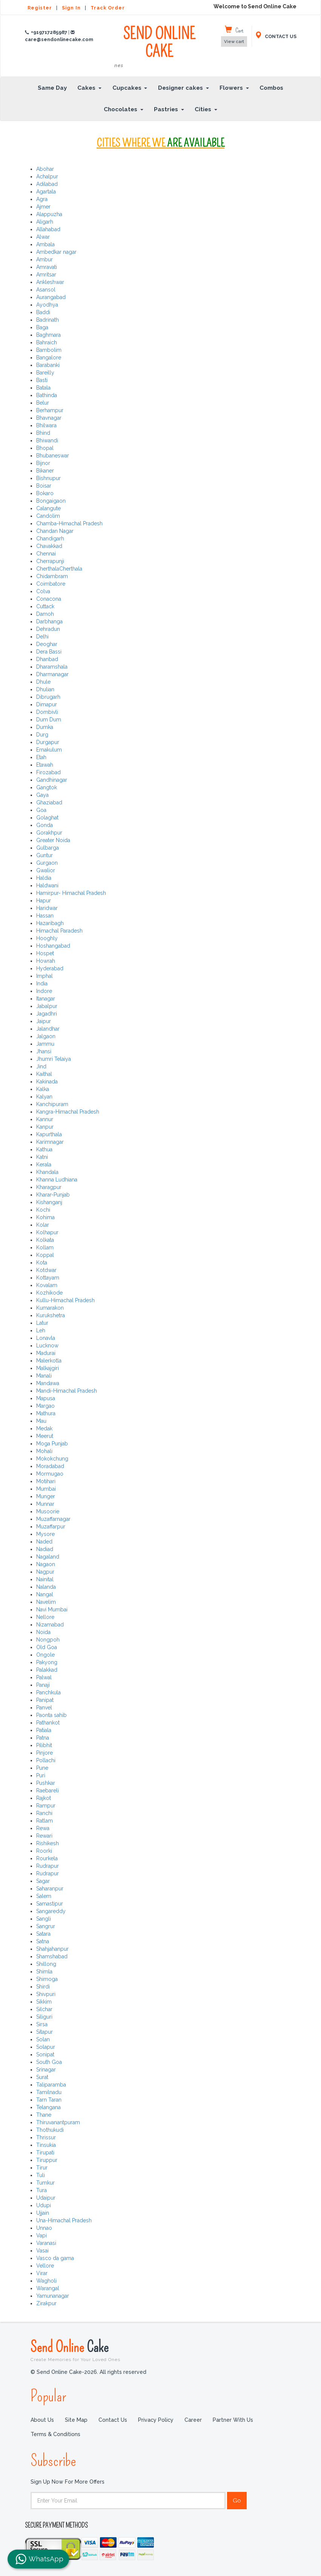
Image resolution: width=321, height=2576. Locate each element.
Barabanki (48, 365)
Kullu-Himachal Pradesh (65, 1300)
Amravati (46, 267)
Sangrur (45, 1926)
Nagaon (45, 1564)
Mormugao (49, 1474)
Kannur (44, 1119)
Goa (41, 810)
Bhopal (45, 448)
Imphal (44, 976)
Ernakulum (49, 750)
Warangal (47, 2288)
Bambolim (48, 350)
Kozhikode (49, 1293)
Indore (44, 991)
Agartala (46, 192)
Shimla (44, 1971)
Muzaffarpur (50, 1527)
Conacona (48, 599)
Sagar (43, 1881)
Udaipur (45, 2198)
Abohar (45, 169)
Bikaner (45, 471)
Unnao (44, 2228)
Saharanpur (49, 1889)
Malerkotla (48, 1361)
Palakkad (46, 1670)
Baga (42, 327)
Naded (44, 1542)
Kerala (43, 1164)
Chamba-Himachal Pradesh (69, 523)
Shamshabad (52, 1956)
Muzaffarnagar (53, 1519)
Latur (42, 1323)
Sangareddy (51, 1911)
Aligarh (44, 222)
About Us (42, 2420)
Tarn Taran (48, 2100)
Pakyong (46, 1662)
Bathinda (46, 395)
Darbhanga (49, 621)
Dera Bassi (48, 652)
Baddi (43, 312)
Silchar (44, 2009)
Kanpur (45, 1127)
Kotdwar (46, 1270)
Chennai (46, 554)
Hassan (45, 916)
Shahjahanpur (52, 1949)
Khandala (47, 1172)
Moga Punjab (52, 1444)
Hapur (43, 901)
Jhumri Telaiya (53, 1059)
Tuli (40, 2175)
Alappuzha (49, 214)
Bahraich (46, 342)
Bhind (43, 433)
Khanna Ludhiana (56, 1180)
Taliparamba (51, 2085)
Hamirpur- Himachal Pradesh (71, 893)
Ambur (44, 259)
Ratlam (44, 1821)
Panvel (44, 1708)
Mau (41, 1421)
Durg (42, 735)
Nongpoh (48, 1640)
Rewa (42, 1828)
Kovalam (46, 1285)
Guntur (44, 855)
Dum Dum (48, 719)
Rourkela (47, 1858)
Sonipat (45, 2054)
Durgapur (47, 742)
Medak (44, 1428)
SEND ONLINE (159, 46)
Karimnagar (50, 1142)
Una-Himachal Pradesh (64, 2220)
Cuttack (45, 606)
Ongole (45, 1655)
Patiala (43, 1730)
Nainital (45, 1579)
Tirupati (45, 2152)
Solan (43, 2039)
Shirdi (43, 1987)
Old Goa (46, 1647)
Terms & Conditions (55, 2434)
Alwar (43, 237)
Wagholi (46, 2281)
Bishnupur (48, 478)
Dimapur (46, 704)
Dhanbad (47, 659)
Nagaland (47, 1557)
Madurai (45, 1353)
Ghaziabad (49, 802)
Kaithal (44, 1074)
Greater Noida (53, 840)
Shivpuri (45, 1994)
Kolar (42, 1225)
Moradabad (50, 1466)
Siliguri (44, 2017)
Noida (43, 1632)
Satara (43, 1934)
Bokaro (45, 493)
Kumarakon (50, 1308)
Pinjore (44, 1753)
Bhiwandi (47, 440)
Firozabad (48, 772)
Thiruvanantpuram (58, 2122)
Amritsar (46, 275)
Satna (42, 1941)
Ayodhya (47, 305)
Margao (45, 1406)
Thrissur (46, 2137)
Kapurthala (49, 1134)
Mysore (45, 1534)
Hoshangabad (53, 946)
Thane (43, 2115)
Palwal (44, 1677)
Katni (42, 1157)
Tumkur (45, 2183)
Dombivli (47, 712)
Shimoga (47, 1979)
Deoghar (46, 644)
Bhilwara (46, 425)
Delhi (42, 637)
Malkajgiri (47, 1368)
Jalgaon (45, 1036)
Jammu (45, 1044)
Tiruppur (46, 2160)
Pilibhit (44, 1745)
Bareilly (45, 373)
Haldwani (47, 885)
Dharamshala (52, 667)
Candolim (48, 516)
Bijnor (43, 463)
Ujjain (42, 2213)
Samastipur (49, 1904)
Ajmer (43, 207)
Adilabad (47, 184)
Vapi (41, 2235)
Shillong (46, 1964)
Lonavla (45, 1338)
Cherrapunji (50, 561)
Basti (42, 380)
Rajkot (43, 1798)
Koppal (45, 1255)
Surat (42, 2077)
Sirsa (42, 2024)
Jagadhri (46, 1014)
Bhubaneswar (52, 456)
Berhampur (49, 410)
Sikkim (44, 2002)
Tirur (42, 2168)
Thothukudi (50, 2130)
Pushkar (45, 1783)
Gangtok (46, 787)
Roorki (44, 1851)
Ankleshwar (50, 282)
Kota (41, 1263)
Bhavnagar (48, 418)
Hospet (45, 953)
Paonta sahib (51, 1715)
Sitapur (44, 2032)
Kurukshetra (50, 1315)
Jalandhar (48, 1029)
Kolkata (45, 1240)
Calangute (48, 508)
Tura (41, 2190)
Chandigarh (50, 538)
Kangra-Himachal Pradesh (67, 1112)
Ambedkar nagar (56, 252)
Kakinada (47, 1082)
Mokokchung (52, 1459)
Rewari (44, 1836)
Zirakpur (46, 2303)
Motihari (45, 1481)
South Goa (49, 2062)
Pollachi (45, 1760)
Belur (42, 403)
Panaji (43, 1685)
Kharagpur (48, 1187)
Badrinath (47, 320)
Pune (42, 1768)
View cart (234, 41)
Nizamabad (50, 1625)
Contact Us (112, 2420)
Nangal (44, 1594)
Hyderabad (49, 968)
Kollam (45, 1247)
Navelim (46, 1602)
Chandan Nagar (55, 531)
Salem (43, 1896)
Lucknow (47, 1345)
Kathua (44, 1149)
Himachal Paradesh (59, 931)
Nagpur (45, 1572)
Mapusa (45, 1398)
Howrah (45, 961)
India (42, 983)
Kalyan (44, 1097)
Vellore (45, 2266)
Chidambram (52, 576)
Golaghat (47, 818)
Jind (41, 1066)
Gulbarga (47, 848)
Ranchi (44, 1813)
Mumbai (46, 1489)
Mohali (44, 1451)
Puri (40, 1775)
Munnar (45, 1504)
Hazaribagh (50, 923)
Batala (43, 388)
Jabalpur (46, 1006)
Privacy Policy (156, 2420)
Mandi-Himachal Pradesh (66, 1391)
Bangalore (48, 357)
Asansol (45, 290)
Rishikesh (47, 1843)
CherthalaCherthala (59, 569)
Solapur (45, 2047)
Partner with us (233, 2420)
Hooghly (47, 938)
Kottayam (47, 1278)
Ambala (45, 244)
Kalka (42, 1089)
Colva (43, 591)
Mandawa (47, 1383)
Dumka (44, 727)
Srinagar (46, 2070)
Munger (45, 1496)
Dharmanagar (52, 674)
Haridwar (47, 908)
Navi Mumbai (52, 1609)
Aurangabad (51, 297)
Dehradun (48, 629)
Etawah (44, 765)
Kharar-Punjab (53, 1195)
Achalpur (47, 176)
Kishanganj (49, 1202)
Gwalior (45, 870)
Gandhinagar (51, 780)
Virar (42, 2273)
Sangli (43, 1919)
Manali (44, 1376)
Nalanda (46, 1587)
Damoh (45, 614)
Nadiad (44, 1549)
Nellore (45, 1617)
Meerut (44, 1436)
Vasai (42, 2251)
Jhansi (43, 1051)
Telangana (48, 2107)
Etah (41, 757)
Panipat (45, 1700)
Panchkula (48, 1692)
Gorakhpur (49, 833)
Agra (42, 199)
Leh (40, 1330)
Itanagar (45, 999)
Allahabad (48, 229)
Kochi (43, 1210)
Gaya (42, 795)
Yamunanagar (52, 2296)
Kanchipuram (52, 1104)
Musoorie (47, 1511)
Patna (42, 1738)
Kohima (45, 1217)
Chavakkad (49, 546)
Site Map (76, 2420)
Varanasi (46, 2243)
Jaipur (43, 1021)
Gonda (44, 825)
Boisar (43, 486)
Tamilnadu (48, 2092)
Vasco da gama (55, 2258)
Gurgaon (47, 863)
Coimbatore (50, 584)
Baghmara (48, 335)
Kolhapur (47, 1232)
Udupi (43, 2205)
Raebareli (47, 1790)
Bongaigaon (51, 501)
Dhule (43, 682)
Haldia (43, 878)
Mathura (45, 1413)
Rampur (45, 1806)
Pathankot (48, 1723)
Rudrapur (47, 1866)
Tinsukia (46, 2145)
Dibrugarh (48, 697)
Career (193, 2420)
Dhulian (45, 689)
